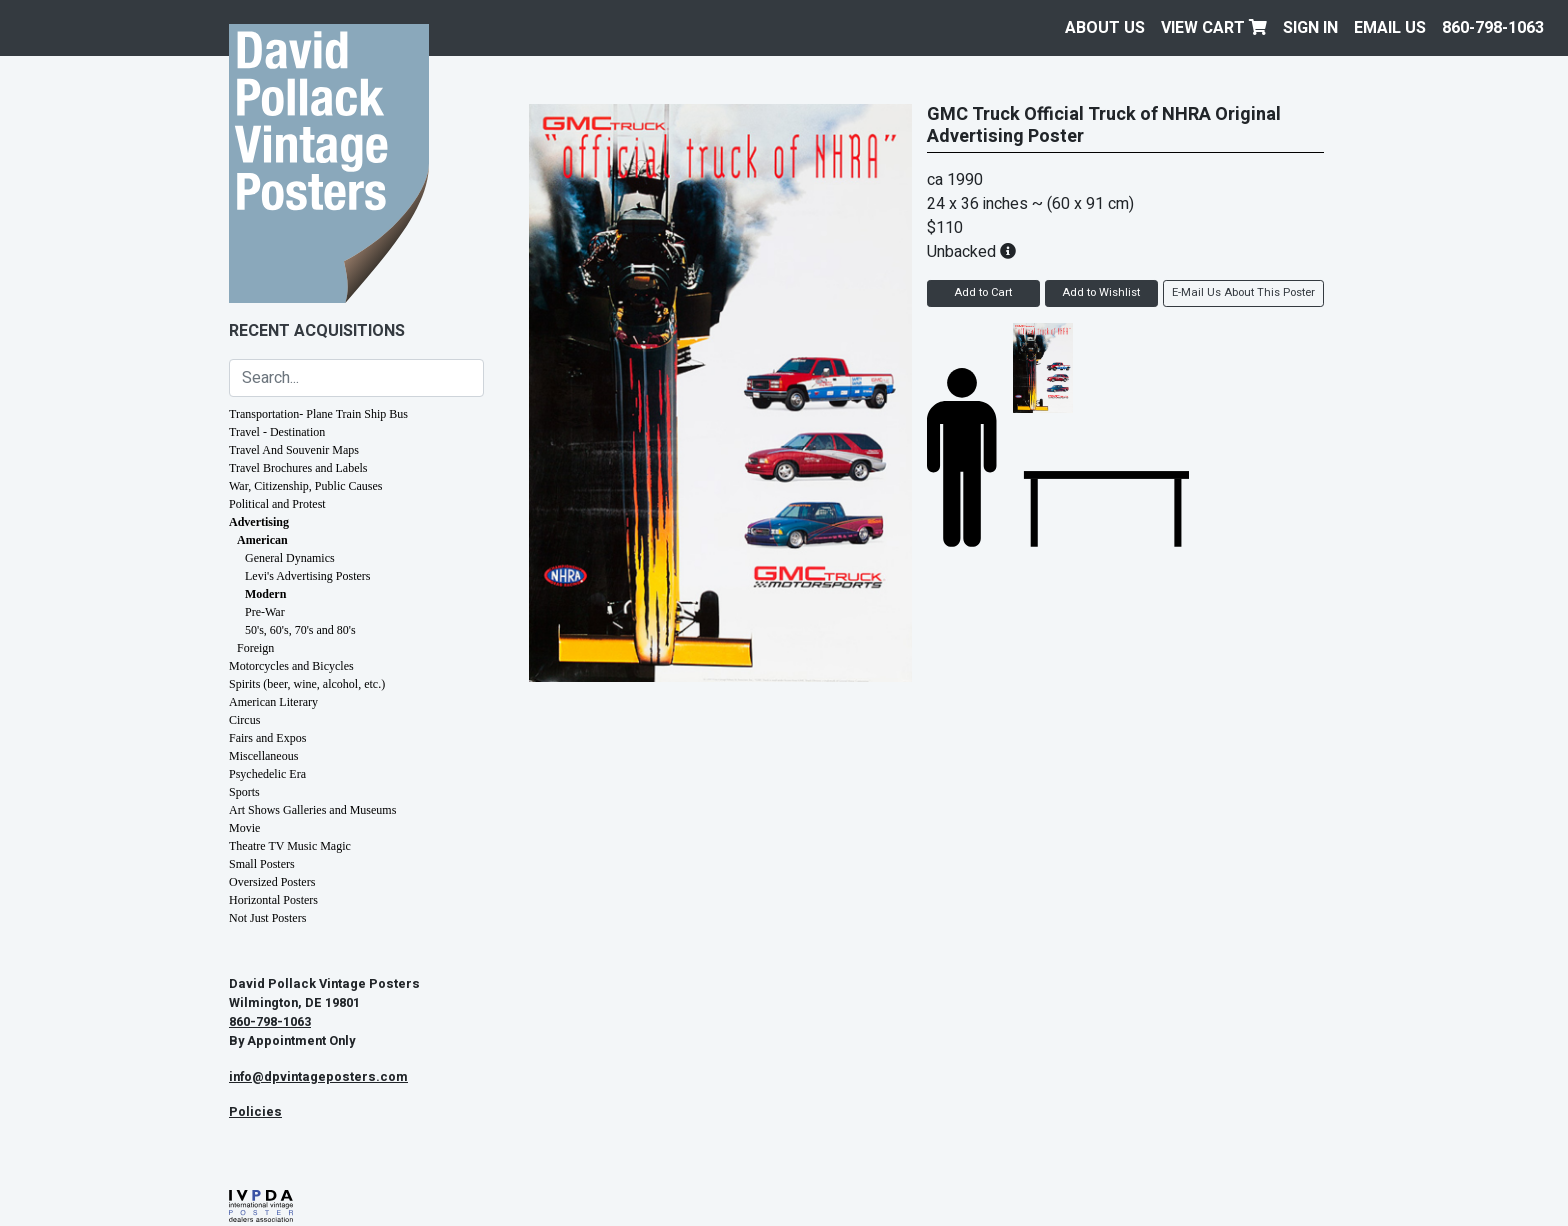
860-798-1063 (1493, 28)
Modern (265, 594)
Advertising (259, 522)
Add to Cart (983, 292)
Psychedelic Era (267, 774)
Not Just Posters (267, 918)
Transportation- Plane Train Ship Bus (318, 414)
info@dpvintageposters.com (318, 1077)
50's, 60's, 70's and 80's (300, 630)
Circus (244, 720)
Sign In (1310, 28)
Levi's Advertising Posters (308, 576)
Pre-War (265, 612)
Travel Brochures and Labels (298, 468)
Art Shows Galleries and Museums (312, 810)
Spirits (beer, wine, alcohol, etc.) (307, 684)
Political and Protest (277, 504)
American (262, 540)
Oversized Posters (272, 882)
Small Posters (262, 864)
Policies (255, 1112)
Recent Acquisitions (317, 331)
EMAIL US (1390, 28)
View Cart (1214, 28)
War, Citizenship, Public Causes (306, 486)
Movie (244, 828)
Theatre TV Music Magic (290, 846)
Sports (244, 792)
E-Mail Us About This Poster (1243, 292)
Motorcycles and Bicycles (291, 666)
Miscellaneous (263, 756)
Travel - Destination (277, 432)
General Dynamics (290, 558)
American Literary (273, 702)
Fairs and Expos (267, 738)
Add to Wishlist (1101, 292)
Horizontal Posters (273, 900)
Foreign (255, 648)
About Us (1105, 28)
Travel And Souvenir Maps (294, 450)
